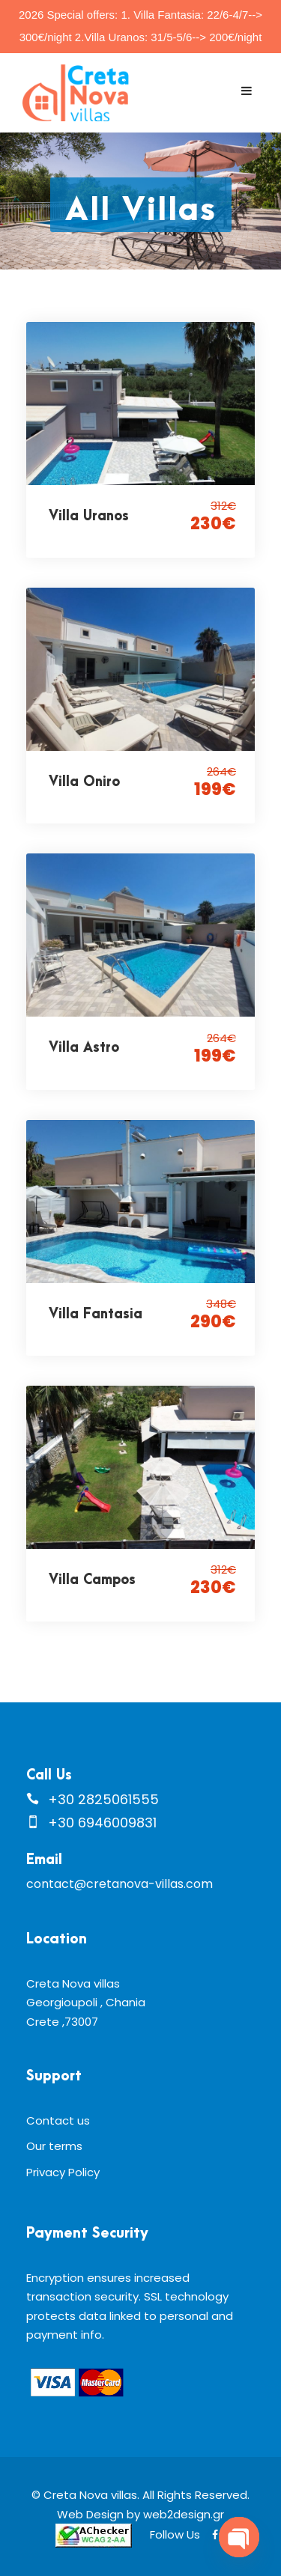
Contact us (58, 2120)
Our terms (54, 2146)
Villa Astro (84, 1048)
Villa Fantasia (95, 1314)
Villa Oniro (84, 782)
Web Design (90, 2514)
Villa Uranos (89, 516)
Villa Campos (92, 1580)
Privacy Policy (63, 2172)
